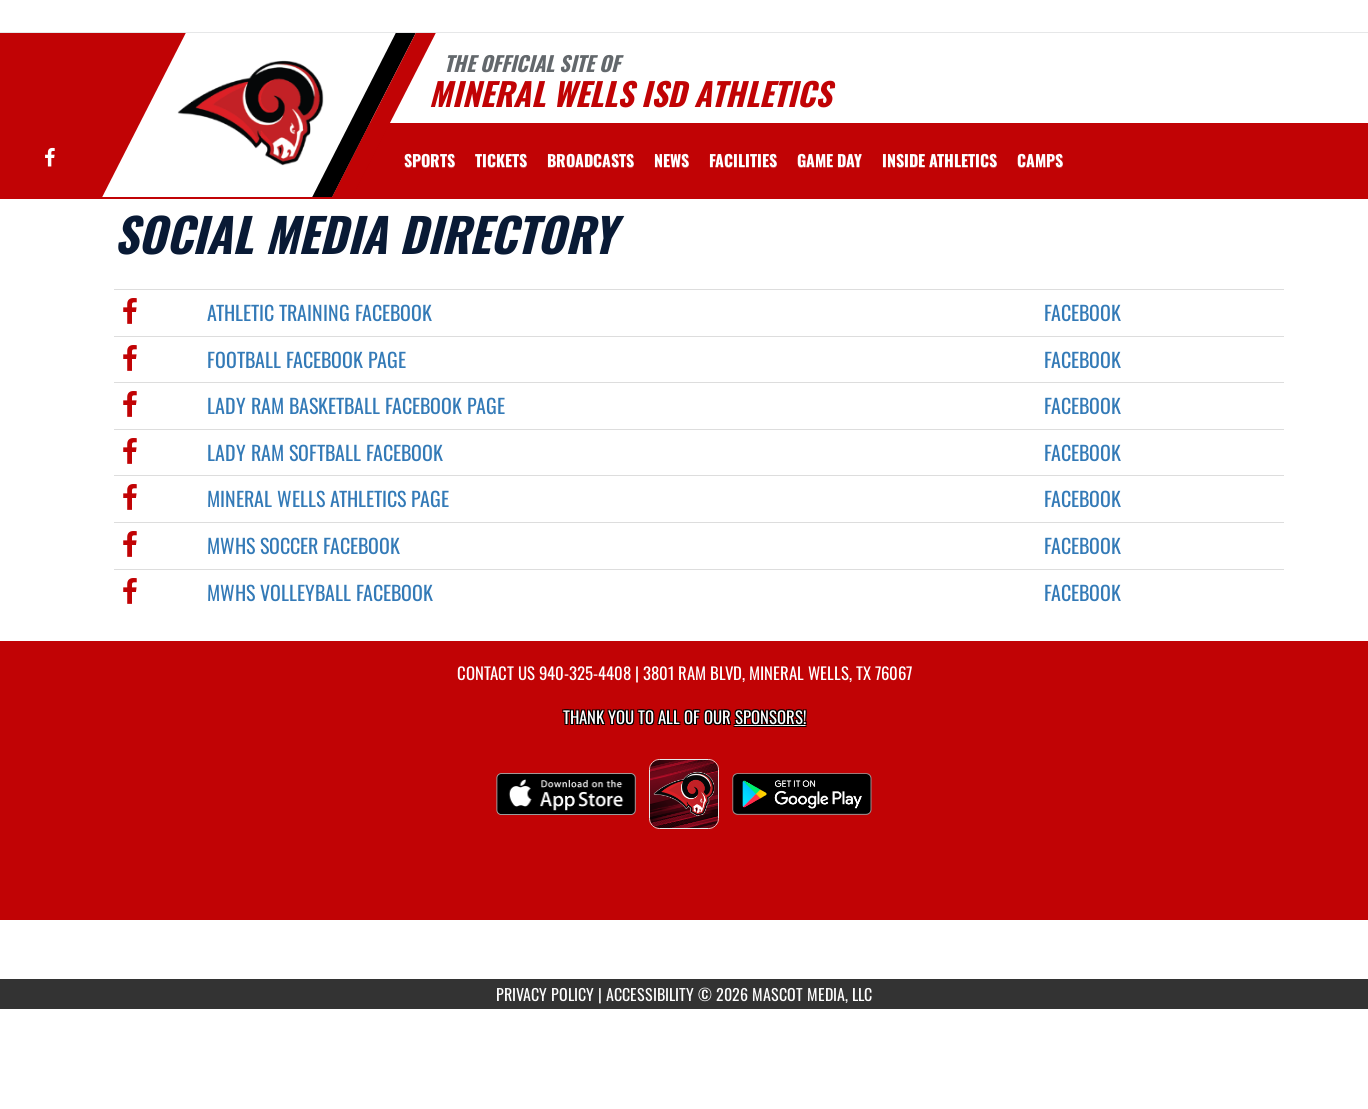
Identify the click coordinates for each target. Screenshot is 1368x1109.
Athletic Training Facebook (319, 312)
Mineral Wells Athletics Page (328, 498)
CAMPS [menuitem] (1040, 160)
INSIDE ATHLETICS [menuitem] (939, 160)
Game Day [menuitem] (829, 160)
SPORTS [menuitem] (429, 160)
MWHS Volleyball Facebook (320, 592)
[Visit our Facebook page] (49, 158)
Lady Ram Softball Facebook (325, 452)
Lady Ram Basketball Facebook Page (356, 405)
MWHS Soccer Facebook (303, 545)
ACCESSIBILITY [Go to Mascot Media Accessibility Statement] (650, 994)
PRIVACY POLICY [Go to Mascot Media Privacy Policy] (545, 994)
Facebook (1082, 312)
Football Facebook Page (306, 359)
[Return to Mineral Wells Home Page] (249, 113)
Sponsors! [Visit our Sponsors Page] (770, 716)
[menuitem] (501, 160)
